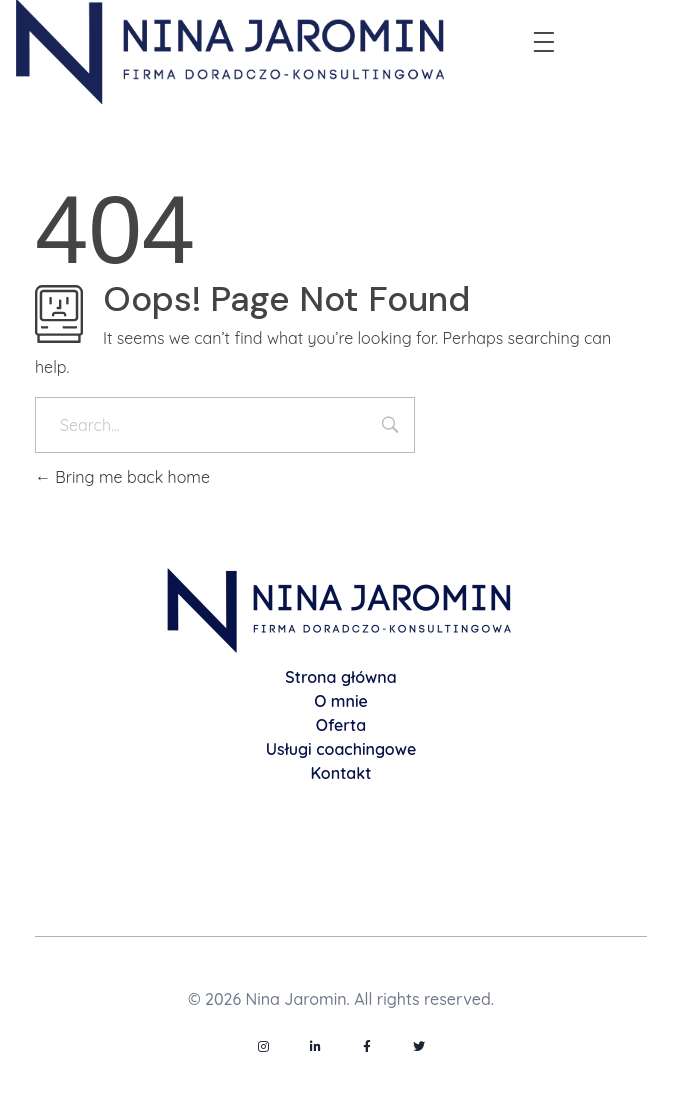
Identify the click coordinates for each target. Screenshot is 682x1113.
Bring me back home (122, 477)
